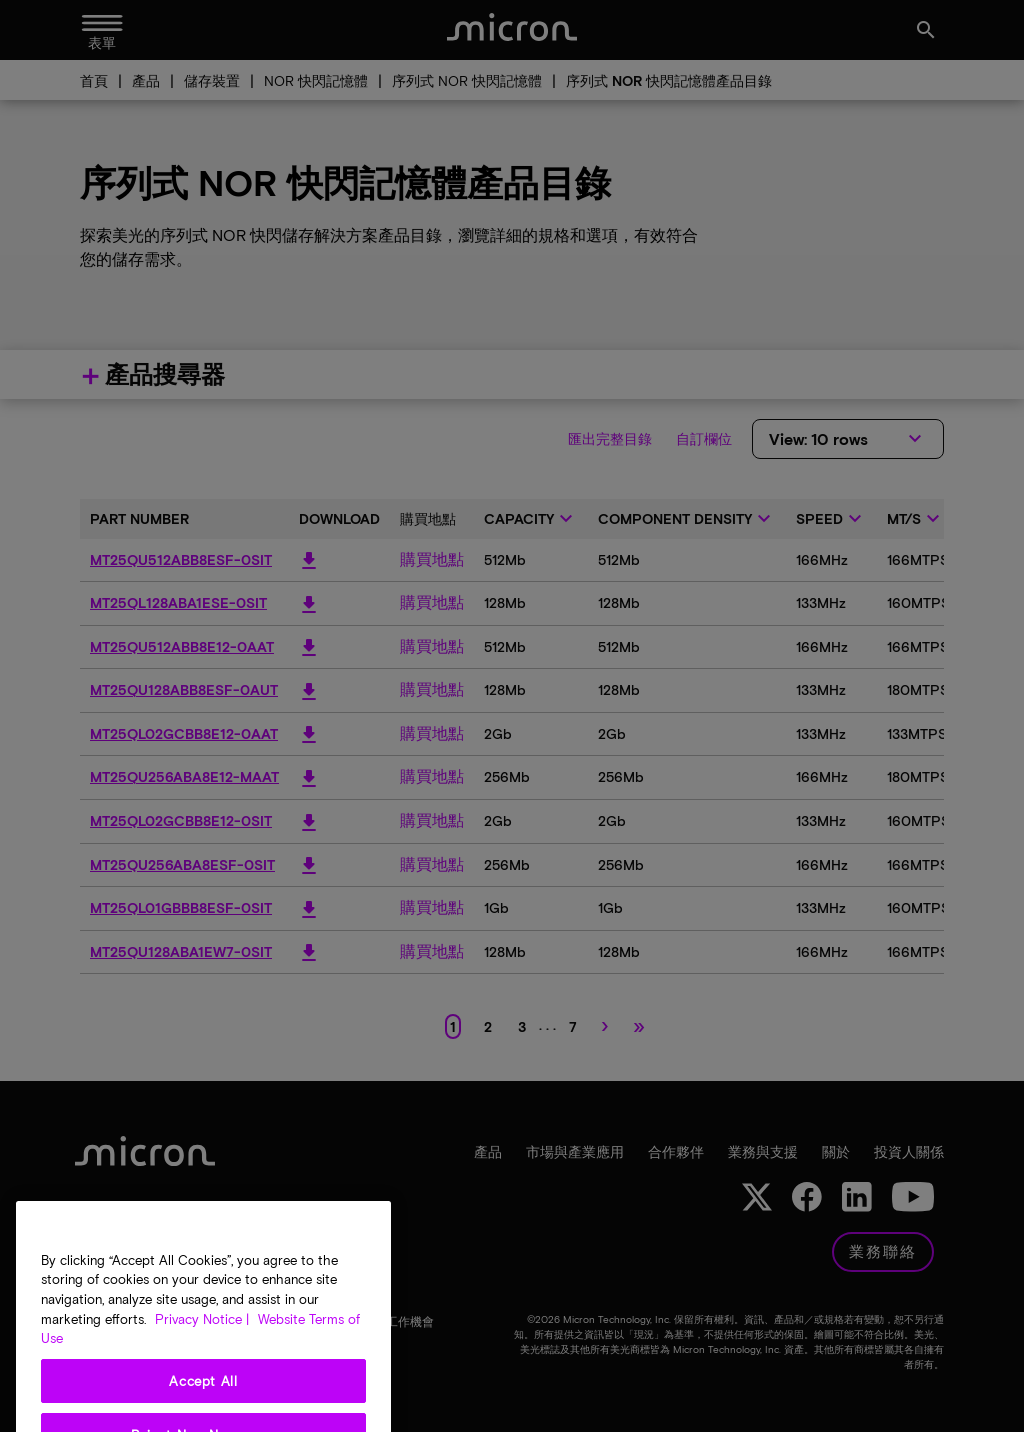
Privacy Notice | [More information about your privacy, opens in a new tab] (202, 1363)
